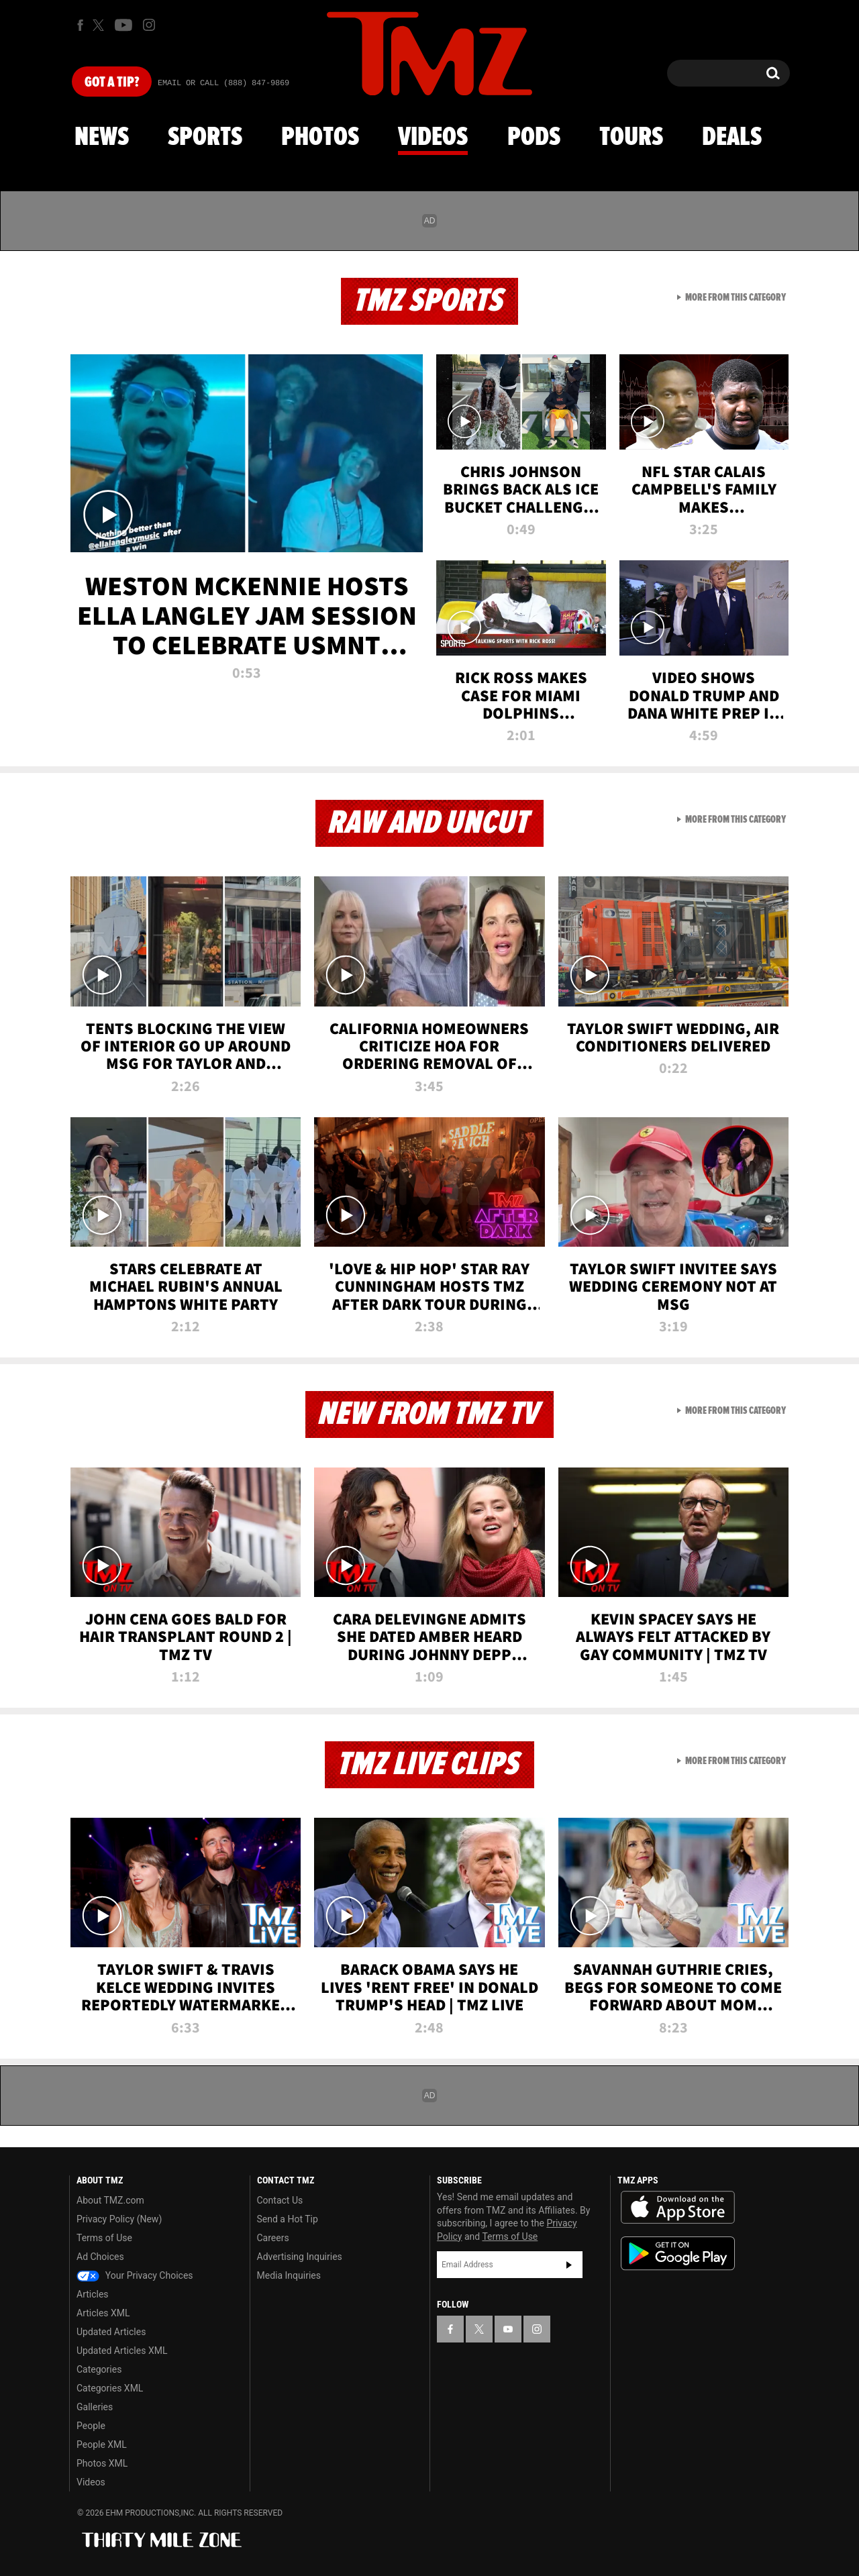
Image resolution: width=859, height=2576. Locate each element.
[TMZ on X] (100, 25)
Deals (732, 137)
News (101, 137)
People (91, 2425)
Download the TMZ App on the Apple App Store (678, 2207)
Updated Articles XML (122, 2350)
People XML (102, 2444)
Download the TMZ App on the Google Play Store (678, 2253)
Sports (205, 137)
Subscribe (569, 2264)
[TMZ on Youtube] (123, 25)
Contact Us (280, 2200)
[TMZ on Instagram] (149, 25)
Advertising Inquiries (299, 2256)
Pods (533, 137)
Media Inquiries (289, 2275)
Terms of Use (104, 2237)
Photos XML (102, 2463)
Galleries (95, 2407)
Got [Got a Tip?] (112, 82)
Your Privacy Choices (135, 2275)
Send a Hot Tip (287, 2219)
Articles (93, 2294)
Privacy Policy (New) (119, 2219)
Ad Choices (100, 2256)
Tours (631, 137)
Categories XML (110, 2388)
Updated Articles (111, 2331)
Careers (273, 2237)
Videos (433, 137)
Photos (320, 137)
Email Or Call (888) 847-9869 (223, 83)
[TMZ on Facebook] (80, 25)
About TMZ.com (110, 2200)
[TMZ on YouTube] (508, 2329)
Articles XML (103, 2313)
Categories (99, 2369)
